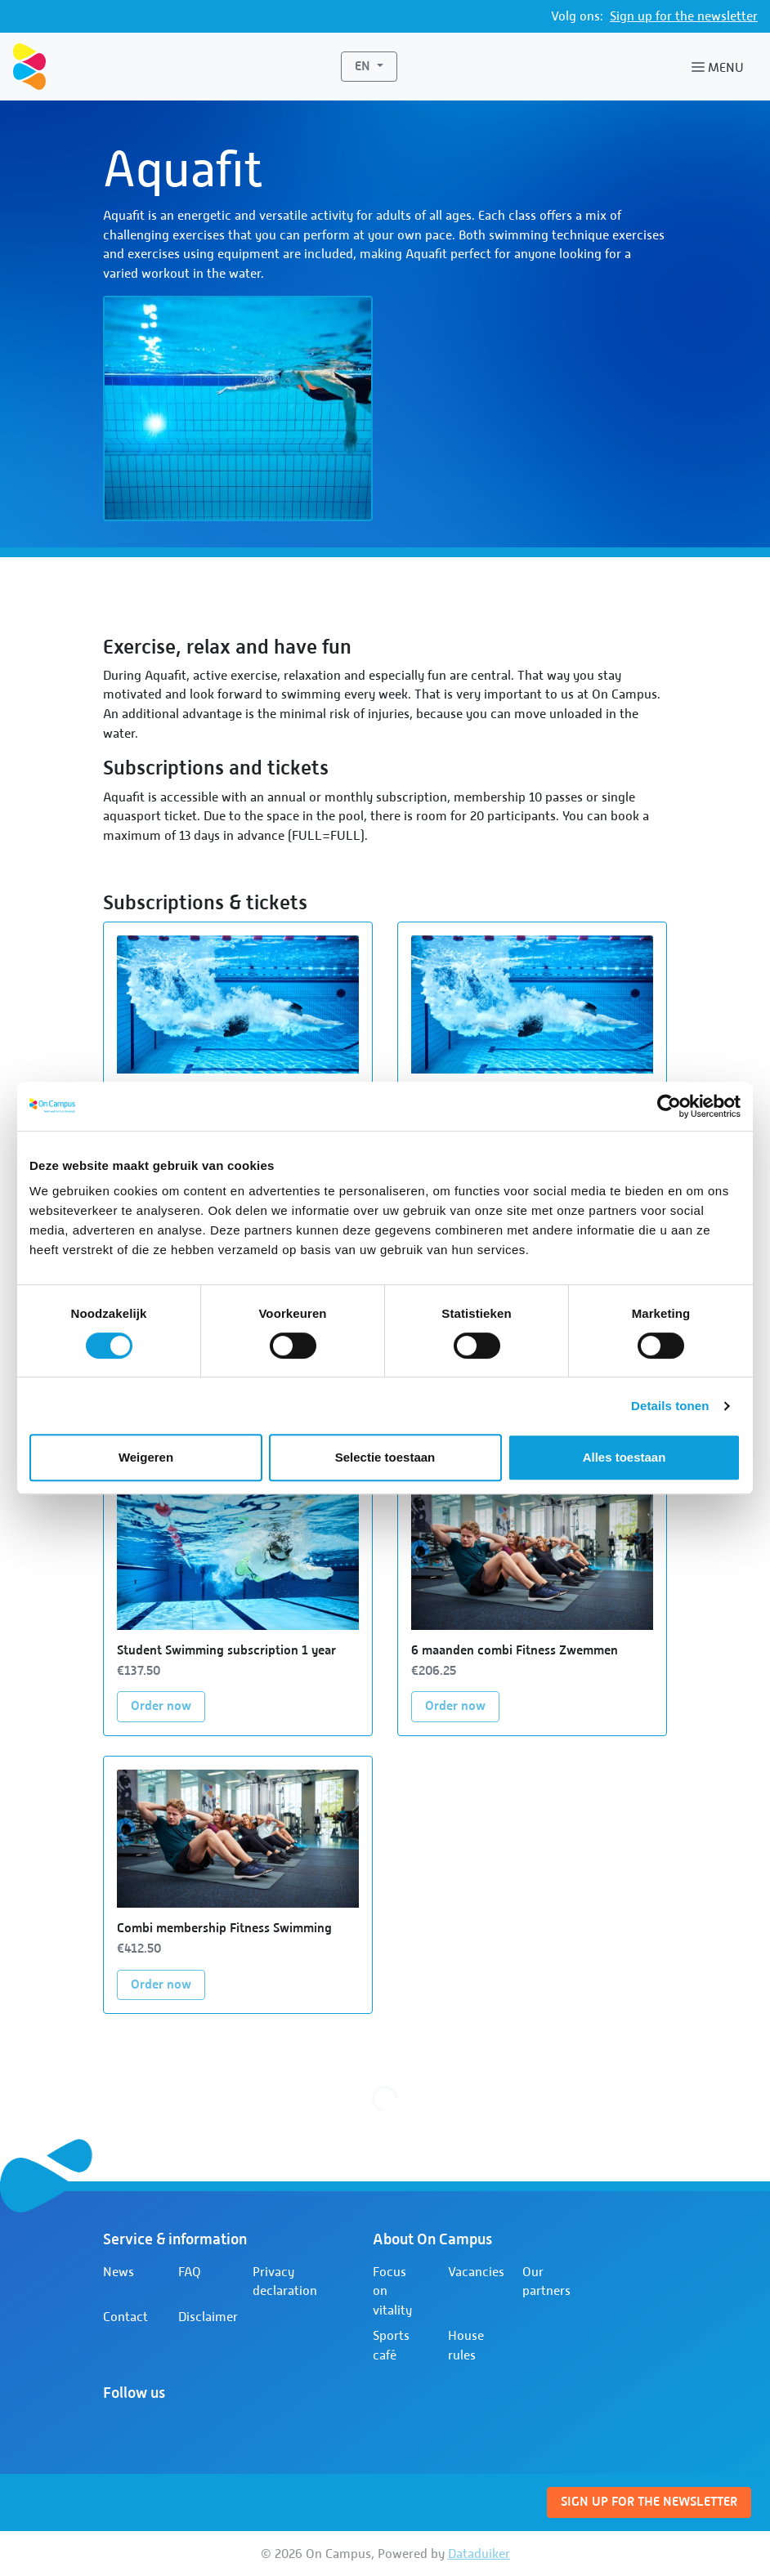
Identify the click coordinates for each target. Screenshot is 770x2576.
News (118, 2272)
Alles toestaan (624, 1457)
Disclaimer (208, 2317)
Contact (125, 2317)
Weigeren (146, 1457)
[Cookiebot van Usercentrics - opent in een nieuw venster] (669, 1106)
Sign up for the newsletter (684, 16)
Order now (168, 1704)
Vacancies (476, 2272)
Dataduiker (479, 2553)
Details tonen (670, 1406)
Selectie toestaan (385, 1457)
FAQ (189, 2272)
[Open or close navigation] (721, 66)
